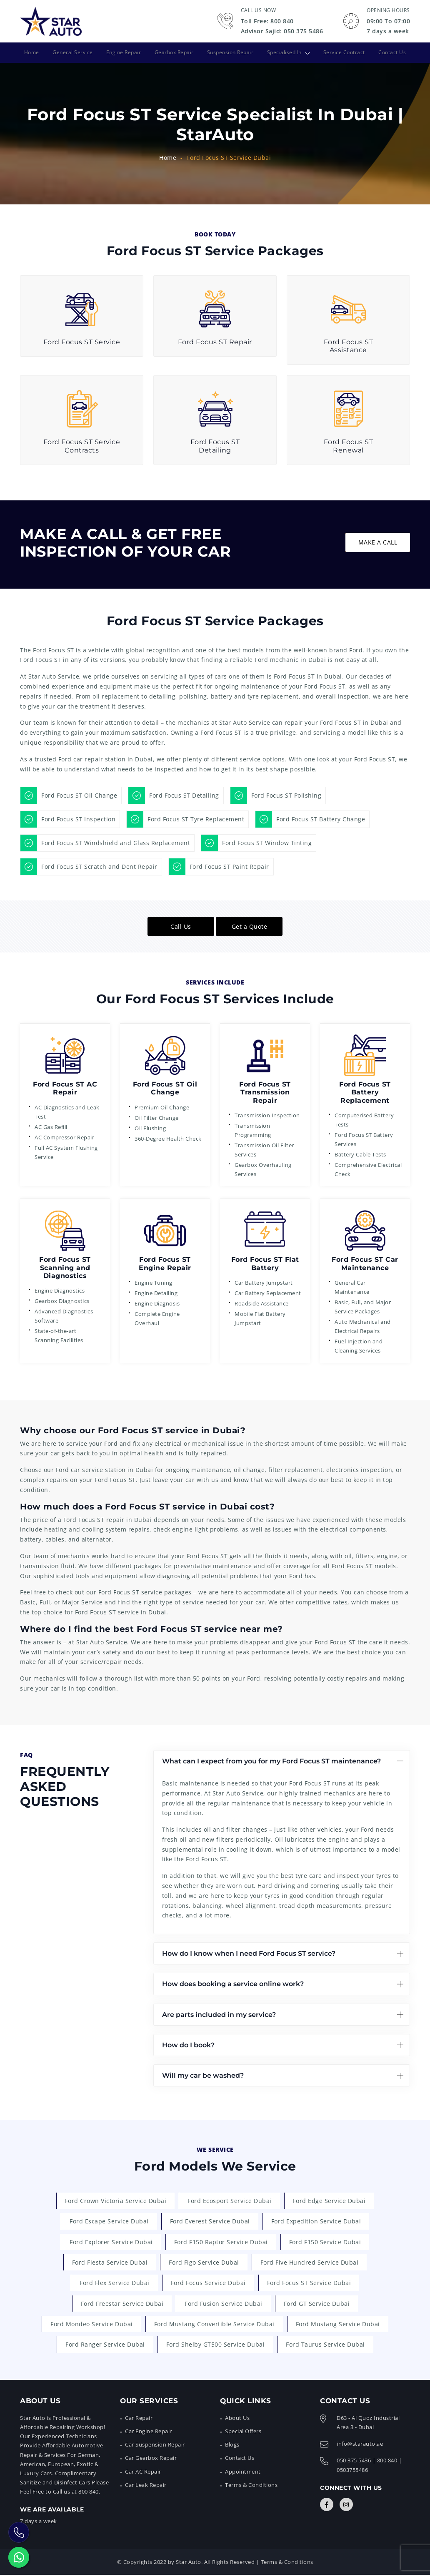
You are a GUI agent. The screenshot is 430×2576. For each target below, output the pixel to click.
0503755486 (352, 2470)
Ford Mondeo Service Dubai (91, 2325)
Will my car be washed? (203, 2075)
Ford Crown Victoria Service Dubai (116, 2200)
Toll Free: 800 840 (267, 21)
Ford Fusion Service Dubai (223, 2304)
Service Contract (345, 52)
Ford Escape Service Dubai (109, 2221)
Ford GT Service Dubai (317, 2304)
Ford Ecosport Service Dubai (230, 2200)
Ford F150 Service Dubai (325, 2242)
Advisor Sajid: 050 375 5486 (282, 31)
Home (29, 52)
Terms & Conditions (251, 2485)
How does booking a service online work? (233, 1983)
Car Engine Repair (148, 2432)
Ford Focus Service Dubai (208, 2283)
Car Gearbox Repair (151, 2459)
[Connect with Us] (326, 2505)
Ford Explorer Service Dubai (111, 2242)
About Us (237, 2419)
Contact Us (394, 52)
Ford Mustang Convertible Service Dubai (214, 2325)
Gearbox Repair (173, 52)
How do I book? (188, 2045)
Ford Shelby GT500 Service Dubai (215, 2346)
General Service (71, 52)
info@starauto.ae (360, 2445)
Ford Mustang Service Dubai (338, 2325)
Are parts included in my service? (219, 2014)
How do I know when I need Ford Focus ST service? (248, 1953)
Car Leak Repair (146, 2485)
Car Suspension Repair (155, 2445)
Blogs (232, 2445)
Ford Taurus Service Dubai (325, 2346)
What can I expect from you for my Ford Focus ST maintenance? (271, 1761)
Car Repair (138, 2419)
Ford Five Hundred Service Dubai (309, 2262)
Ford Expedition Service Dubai (316, 2221)
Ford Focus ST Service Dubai (309, 2283)
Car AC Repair (143, 2472)
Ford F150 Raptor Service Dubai (221, 2242)
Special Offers (243, 2432)
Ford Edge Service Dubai (329, 2200)
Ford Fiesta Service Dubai (110, 2262)
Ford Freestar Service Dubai (122, 2304)
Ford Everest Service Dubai (210, 2221)
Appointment (243, 2472)
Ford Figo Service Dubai (204, 2262)
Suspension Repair (231, 52)
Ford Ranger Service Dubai (105, 2346)
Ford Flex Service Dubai (115, 2283)
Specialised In (285, 52)
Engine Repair (122, 52)
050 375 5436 (354, 2461)
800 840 (387, 2461)
